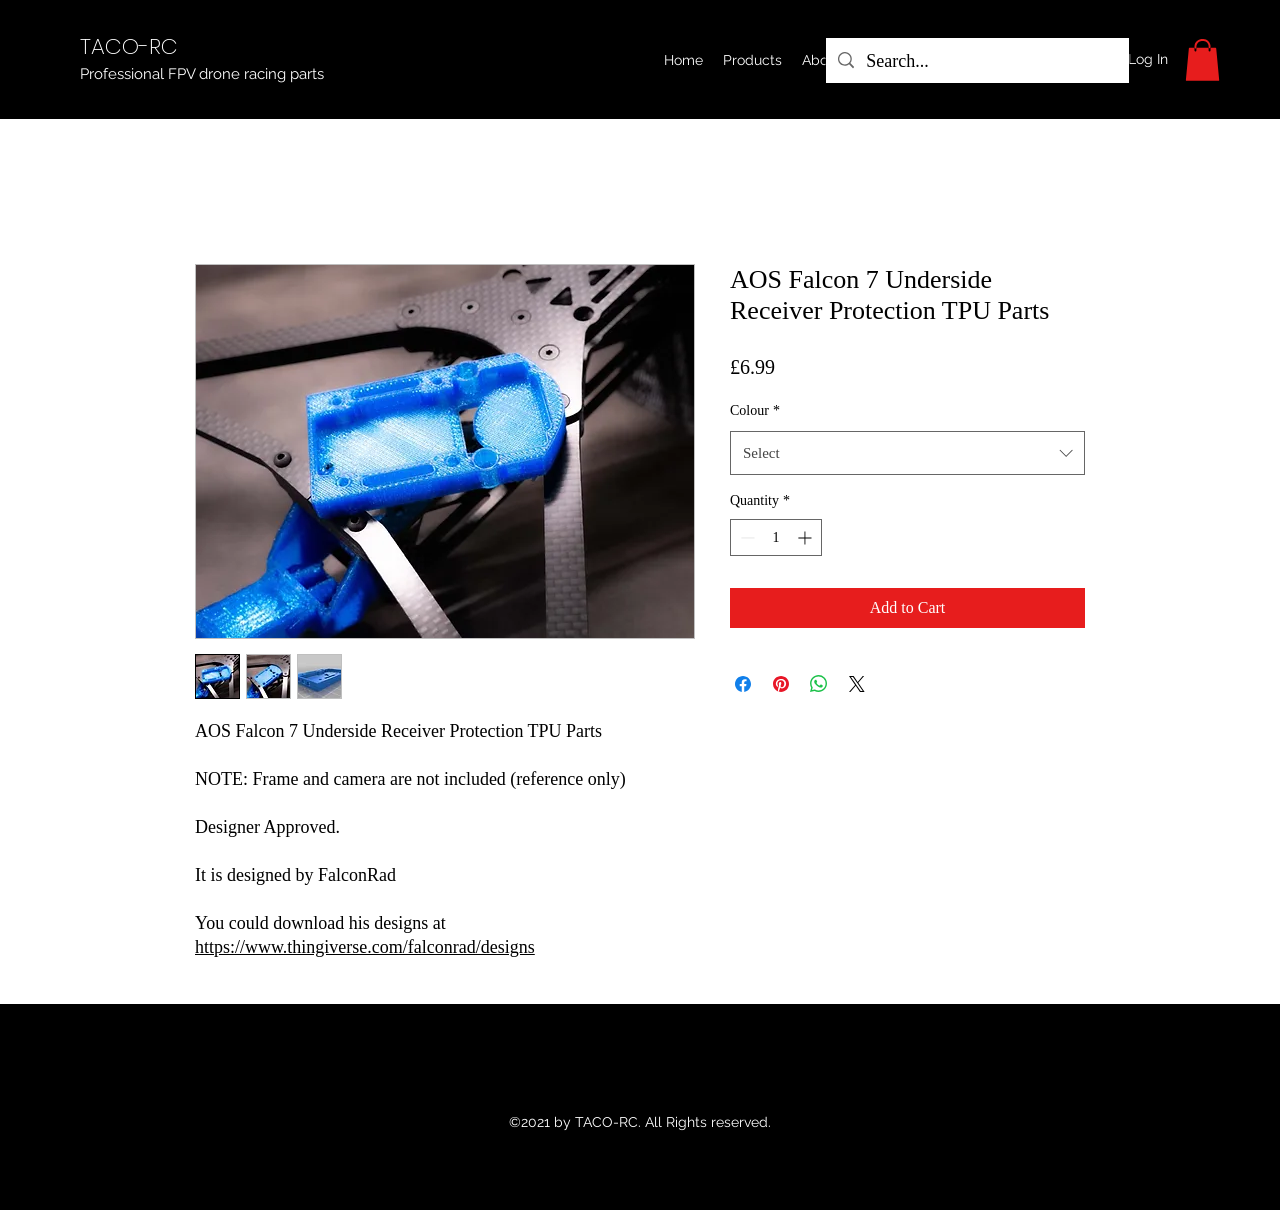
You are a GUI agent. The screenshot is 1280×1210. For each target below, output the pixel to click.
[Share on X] (857, 684)
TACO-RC (129, 46)
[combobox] (907, 453)
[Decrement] (745, 537)
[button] (752, 60)
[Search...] (976, 62)
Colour (755, 410)
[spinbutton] (776, 537)
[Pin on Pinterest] (781, 684)
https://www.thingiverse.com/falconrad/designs (365, 947)
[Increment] (806, 537)
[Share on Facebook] (743, 684)
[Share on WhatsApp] (819, 684)
